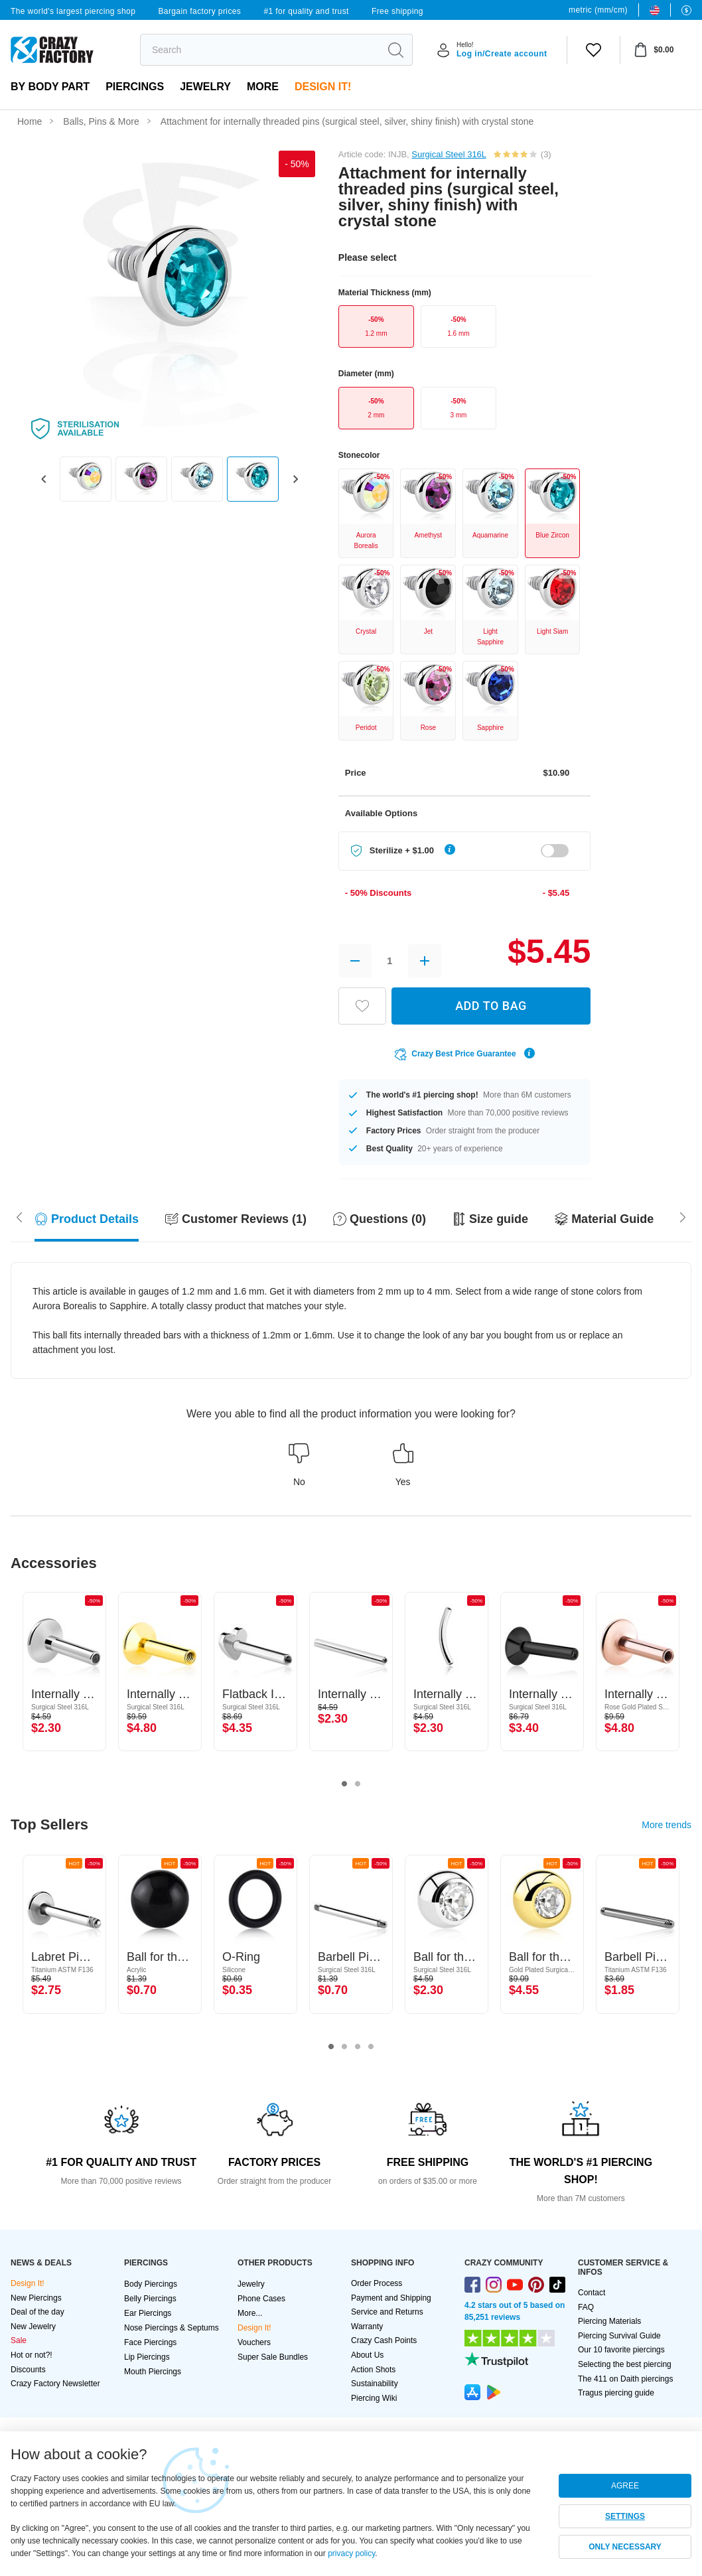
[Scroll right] (19, 1216)
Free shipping (397, 11)
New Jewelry (33, 2326)
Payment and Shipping (391, 2298)
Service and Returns (387, 2312)
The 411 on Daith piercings (625, 2379)
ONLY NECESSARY (625, 2546)
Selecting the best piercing (624, 2364)
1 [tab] (344, 1784)
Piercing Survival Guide (619, 2335)
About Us (367, 2355)
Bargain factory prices (199, 11)
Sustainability (374, 2383)
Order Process (376, 2283)
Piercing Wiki (374, 2398)
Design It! (323, 86)
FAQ (586, 2307)
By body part (50, 86)
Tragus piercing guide (616, 2392)
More (263, 86)
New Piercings (36, 2298)
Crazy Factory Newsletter (55, 2383)
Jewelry (205, 86)
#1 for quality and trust (305, 11)
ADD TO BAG (491, 1006)
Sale (19, 2340)
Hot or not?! (31, 2355)
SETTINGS (625, 2516)
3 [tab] (357, 2047)
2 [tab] (357, 1784)
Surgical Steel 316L (448, 154)
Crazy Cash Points (384, 2340)
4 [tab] (371, 2047)
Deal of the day (37, 2312)
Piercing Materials (609, 2321)
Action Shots (373, 2369)
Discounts (28, 2369)
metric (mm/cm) (598, 10)
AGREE (625, 2485)
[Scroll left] (682, 1216)
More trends (666, 1825)
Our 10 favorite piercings (621, 2349)
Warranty (367, 2326)
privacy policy (351, 2553)
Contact (591, 2292)
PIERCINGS (134, 86)
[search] (260, 49)
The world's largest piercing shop (73, 11)
